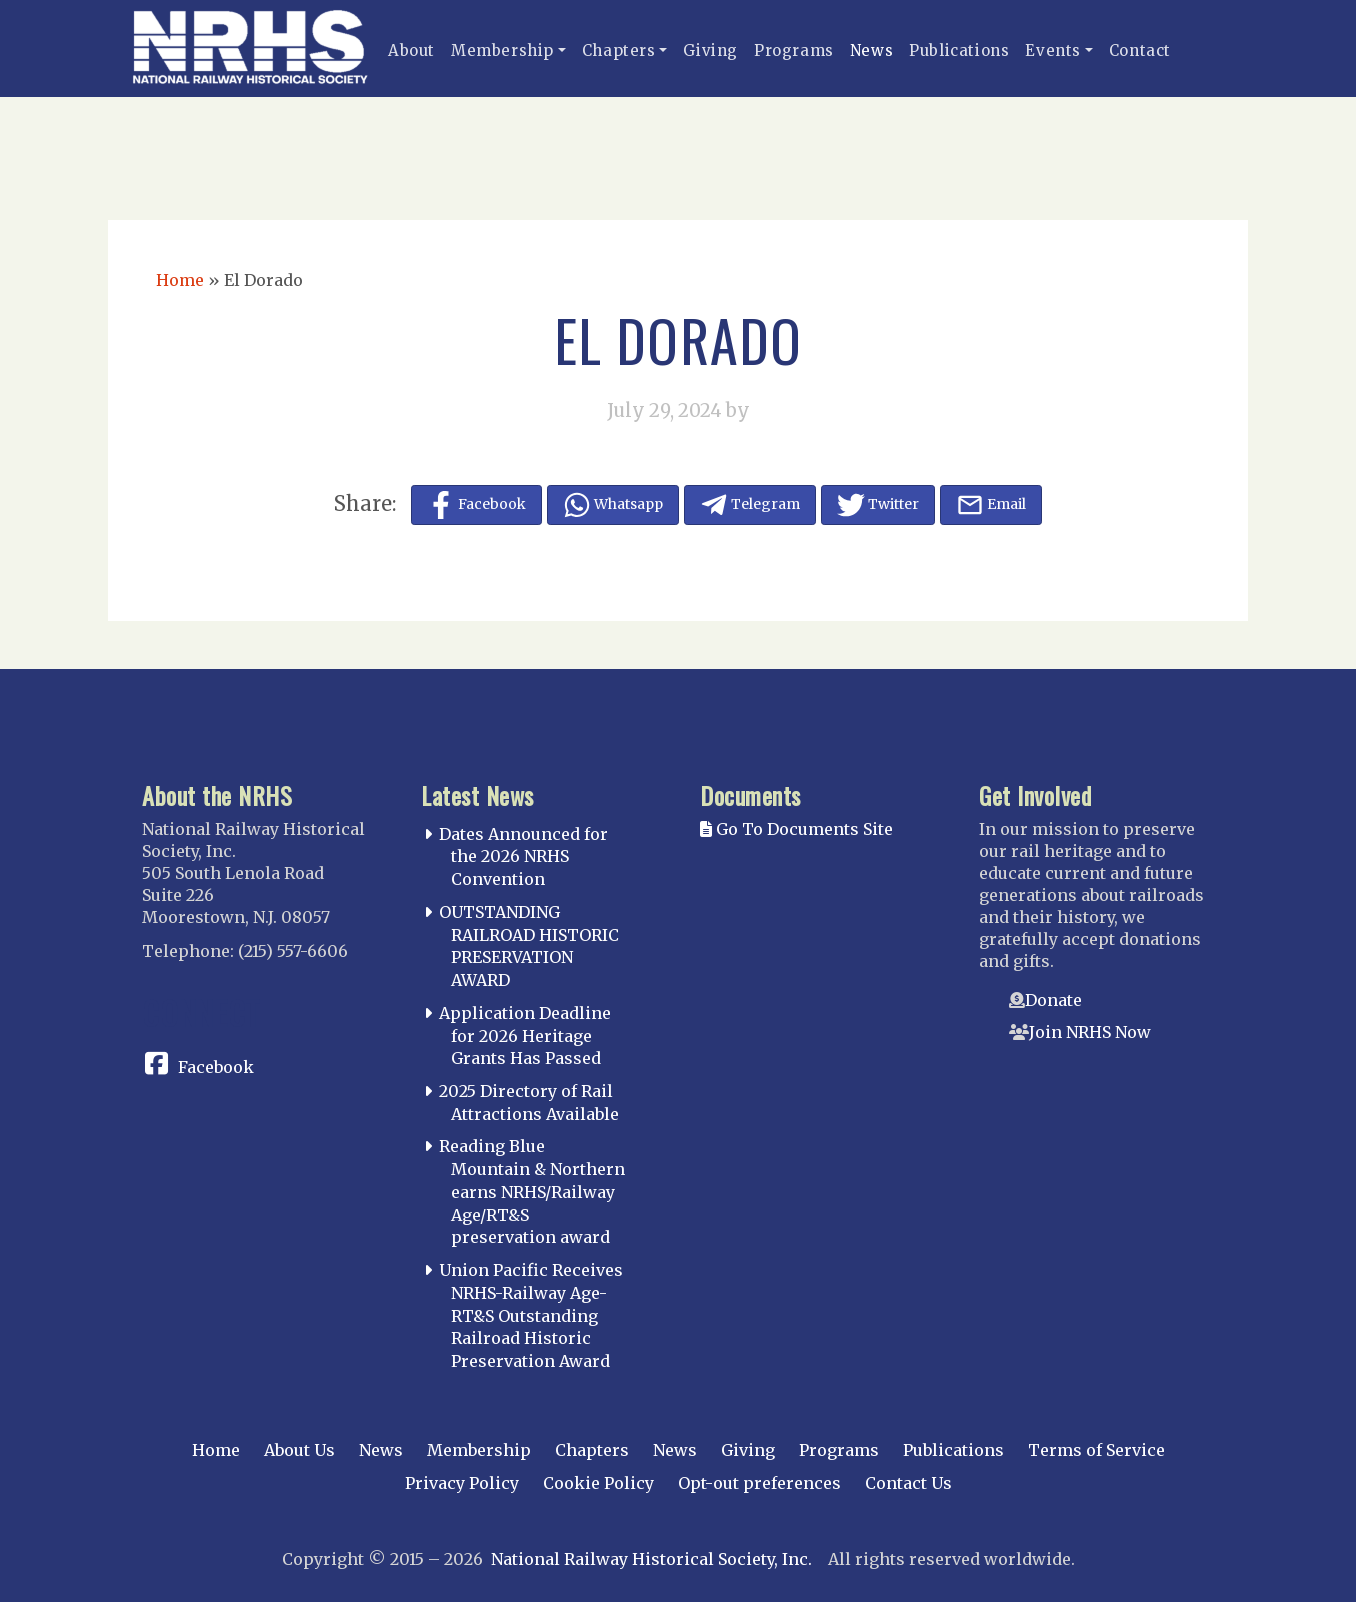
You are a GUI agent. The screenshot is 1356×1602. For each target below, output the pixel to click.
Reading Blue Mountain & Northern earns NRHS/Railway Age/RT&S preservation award (532, 1191)
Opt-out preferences (759, 1483)
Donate (1053, 1000)
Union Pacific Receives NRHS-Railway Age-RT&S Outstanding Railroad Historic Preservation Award (531, 1315)
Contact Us (908, 1483)
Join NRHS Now (1090, 1032)
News (871, 50)
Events (1053, 50)
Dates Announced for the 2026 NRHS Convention (523, 857)
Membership (502, 50)
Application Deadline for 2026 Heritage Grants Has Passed (525, 1036)
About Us (299, 1450)
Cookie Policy (598, 1483)
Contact (1140, 50)
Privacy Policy (462, 1483)
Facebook (216, 1067)
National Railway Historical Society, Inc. (651, 1559)
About (411, 50)
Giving (710, 50)
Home (180, 280)
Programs (794, 50)
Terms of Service (1096, 1450)
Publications (959, 50)
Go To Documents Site (796, 829)
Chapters (619, 50)
